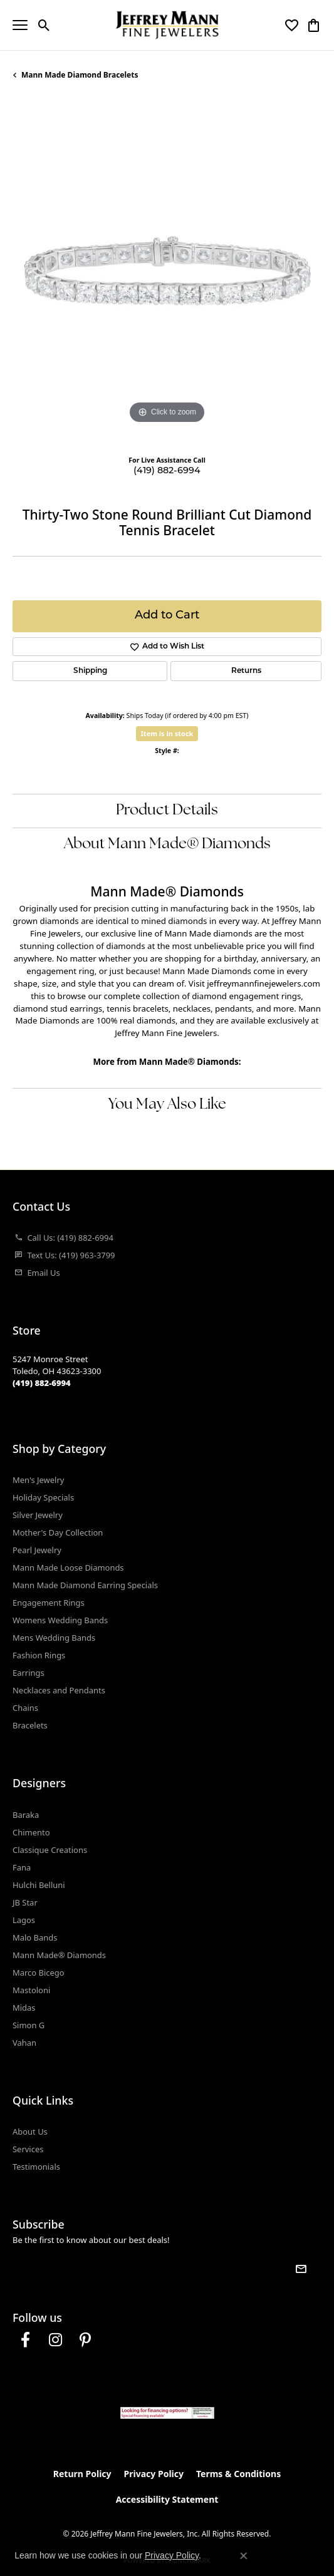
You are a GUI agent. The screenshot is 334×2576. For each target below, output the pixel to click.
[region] (167, 272)
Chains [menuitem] (25, 1707)
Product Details (167, 810)
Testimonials (36, 2166)
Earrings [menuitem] (28, 1672)
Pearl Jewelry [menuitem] (37, 1550)
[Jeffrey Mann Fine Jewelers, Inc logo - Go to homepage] (167, 25)
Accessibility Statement (167, 2499)
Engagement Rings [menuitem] (49, 1602)
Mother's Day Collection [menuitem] (58, 1532)
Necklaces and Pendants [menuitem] (59, 1690)
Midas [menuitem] (24, 2007)
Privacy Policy (154, 2474)
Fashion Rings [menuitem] (39, 1655)
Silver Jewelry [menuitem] (38, 1515)
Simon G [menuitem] (28, 2025)
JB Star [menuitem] (25, 1902)
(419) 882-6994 (167, 471)
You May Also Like (167, 1104)
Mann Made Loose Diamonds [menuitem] (68, 1567)
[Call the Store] (42, 1382)
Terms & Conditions (238, 2474)
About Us (30, 2131)
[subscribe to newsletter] (300, 2269)
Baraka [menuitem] (26, 1814)
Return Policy (82, 2474)
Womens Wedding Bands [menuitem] (60, 1620)
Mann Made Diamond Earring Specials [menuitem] (85, 1585)
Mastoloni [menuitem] (31, 1990)
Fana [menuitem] (22, 1867)
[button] (44, 25)
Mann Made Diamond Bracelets (79, 74)
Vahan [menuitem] (24, 2042)
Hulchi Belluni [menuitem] (39, 1885)
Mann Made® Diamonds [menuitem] (59, 1955)
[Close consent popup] (244, 2556)
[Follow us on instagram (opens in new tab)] (55, 2340)
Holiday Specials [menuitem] (43, 1497)
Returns (246, 671)
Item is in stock (167, 733)
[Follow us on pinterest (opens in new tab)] (85, 2340)
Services (28, 2149)
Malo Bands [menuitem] (35, 1937)
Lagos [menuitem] (24, 1920)
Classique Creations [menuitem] (50, 1849)
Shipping (90, 671)
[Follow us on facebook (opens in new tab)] (25, 2340)
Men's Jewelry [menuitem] (38, 1480)
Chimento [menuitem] (31, 1832)
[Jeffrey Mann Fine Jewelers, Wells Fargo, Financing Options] (167, 2413)
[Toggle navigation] (20, 25)
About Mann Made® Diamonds (167, 844)
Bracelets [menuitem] (30, 1725)
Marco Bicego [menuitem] (39, 1972)
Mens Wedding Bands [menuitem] (54, 1637)
